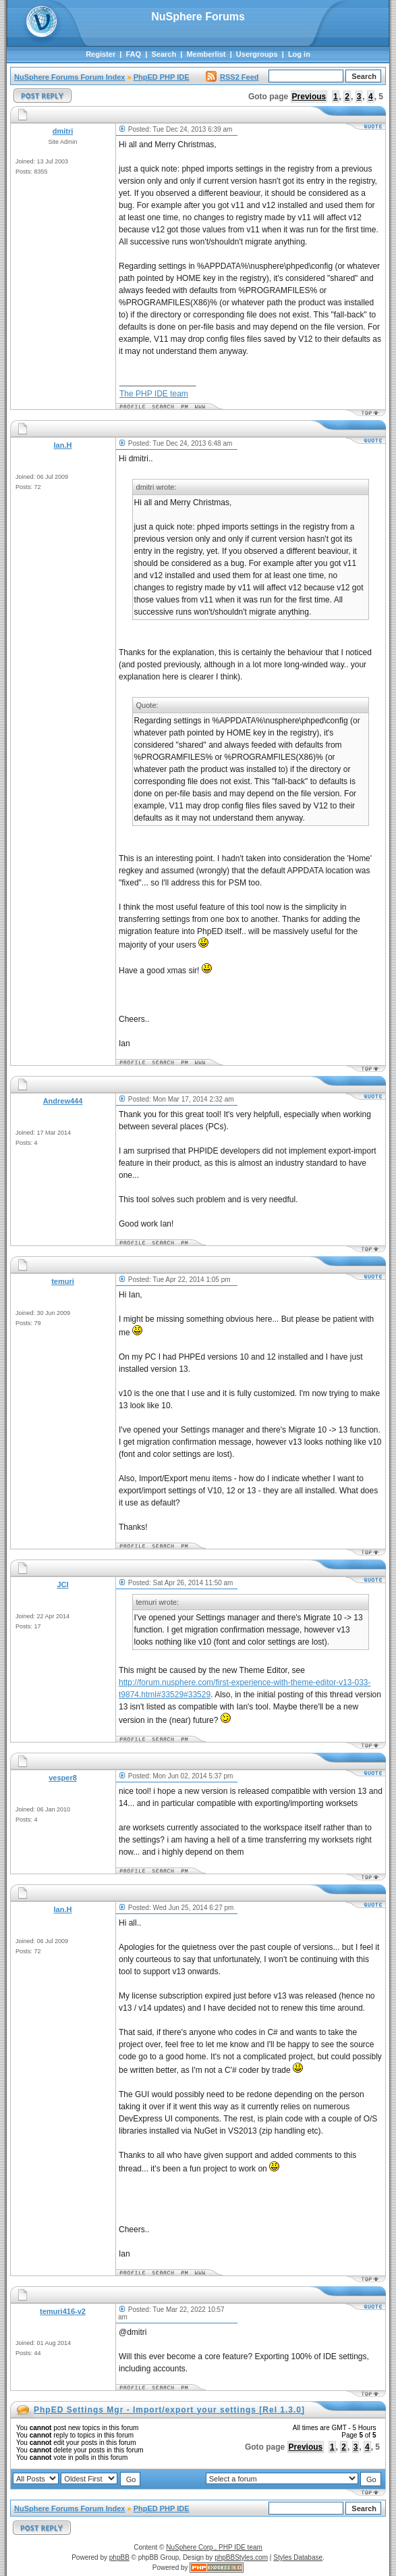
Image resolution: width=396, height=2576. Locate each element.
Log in (299, 54)
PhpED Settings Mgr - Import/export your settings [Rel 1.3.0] (169, 2410)
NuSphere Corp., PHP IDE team (214, 2547)
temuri (62, 1281)
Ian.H (63, 445)
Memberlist (205, 54)
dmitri (63, 131)
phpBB (119, 2557)
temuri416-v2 (63, 2311)
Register (100, 54)
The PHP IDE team (153, 393)
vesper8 (63, 1778)
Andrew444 (63, 1101)
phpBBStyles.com (241, 2557)
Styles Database (297, 2557)
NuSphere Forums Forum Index (69, 77)
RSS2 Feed (232, 77)
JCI (62, 1584)
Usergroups (257, 54)
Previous (309, 96)
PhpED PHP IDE (162, 77)
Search (163, 54)
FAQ (133, 54)
